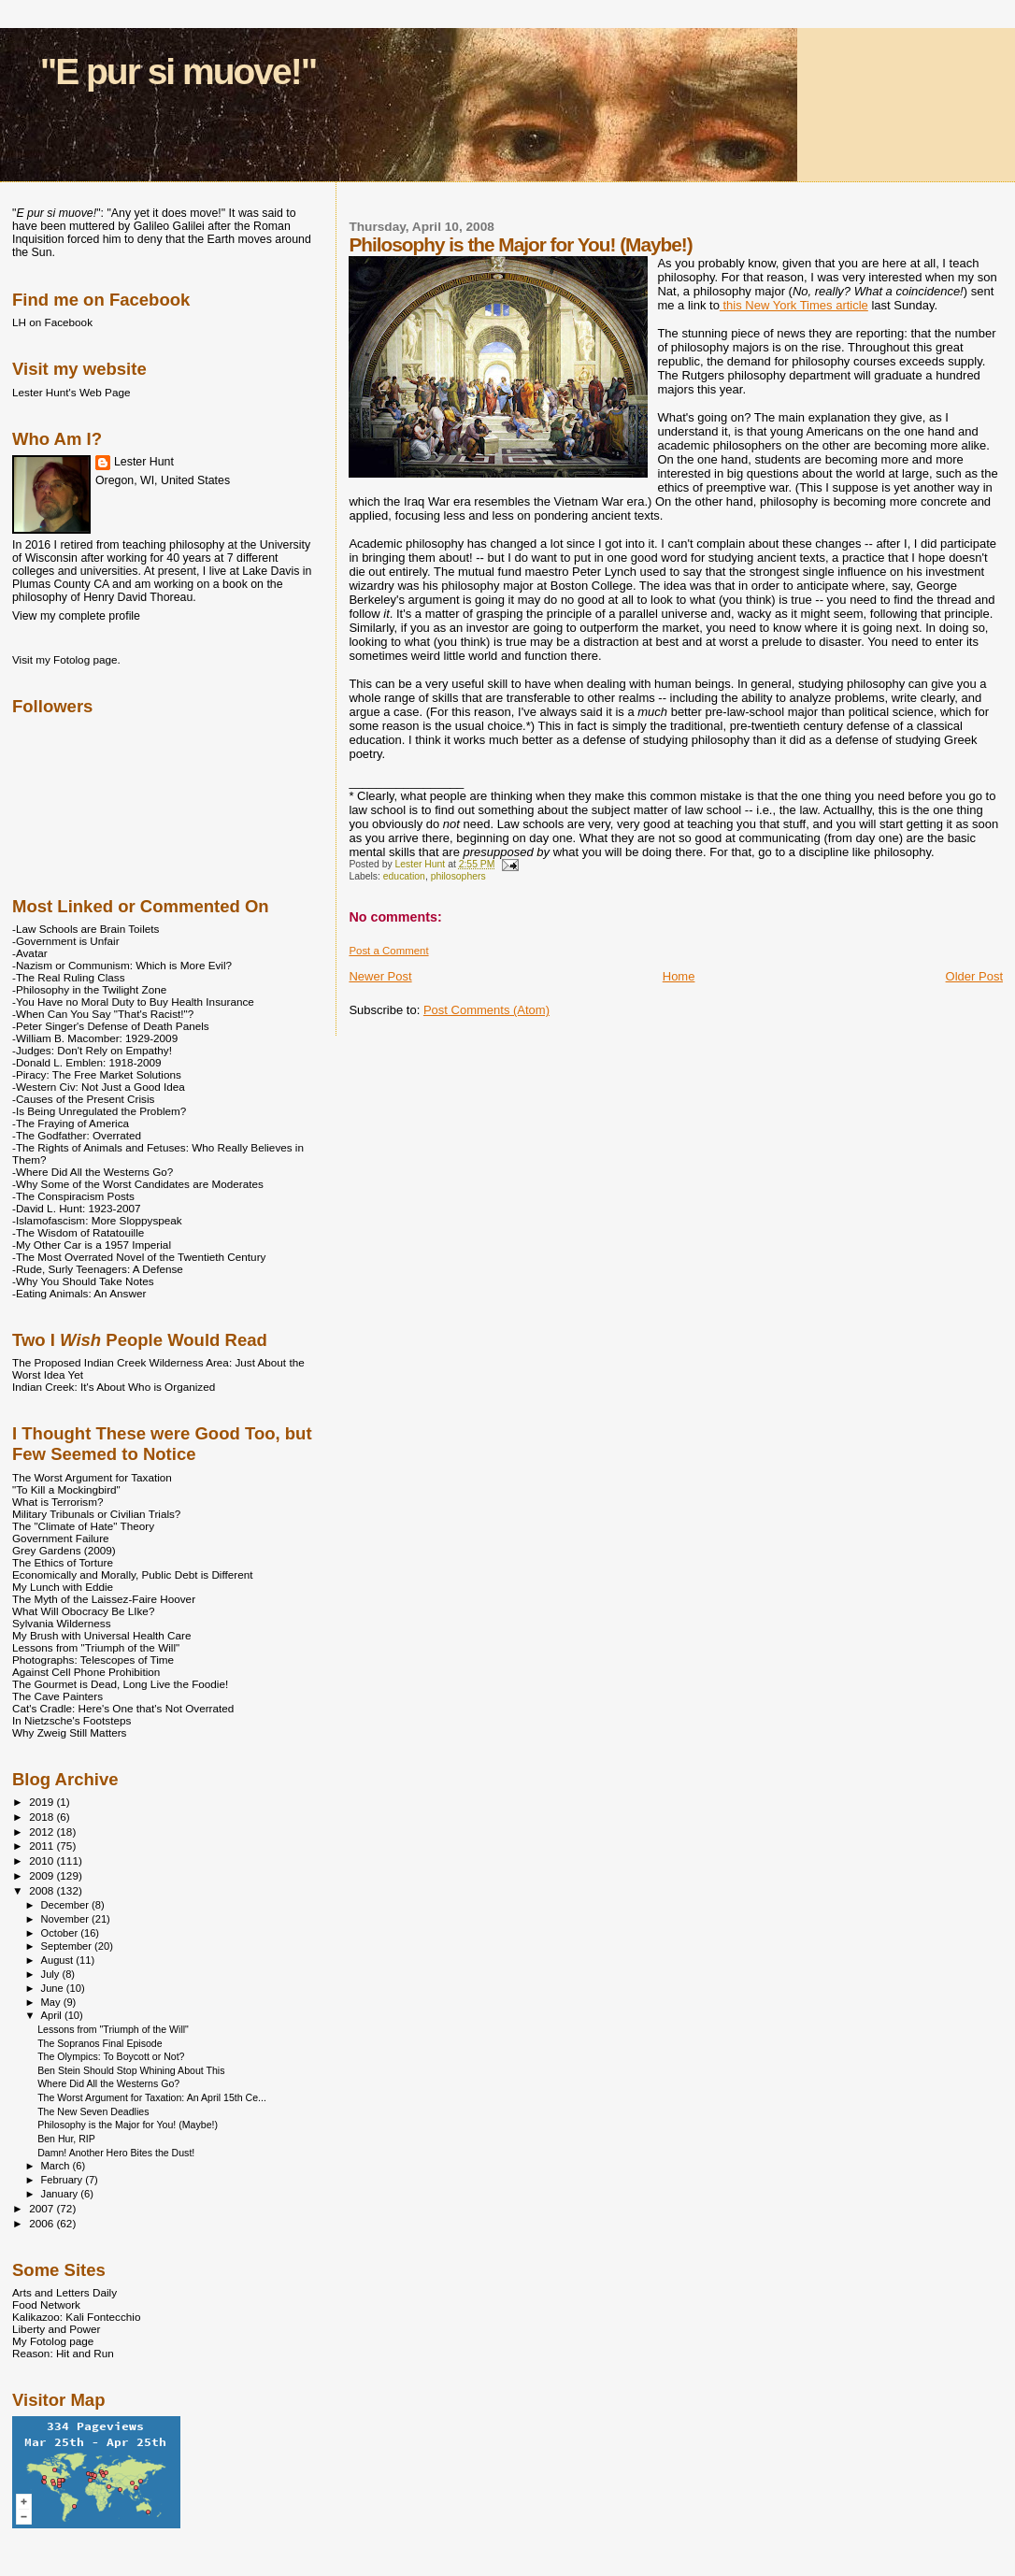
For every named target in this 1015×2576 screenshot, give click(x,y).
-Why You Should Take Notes (83, 1281)
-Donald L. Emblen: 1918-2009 (87, 1062)
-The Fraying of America (70, 1123)
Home (679, 976)
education (404, 876)
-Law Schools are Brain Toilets (85, 929)
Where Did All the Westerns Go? (108, 2083)
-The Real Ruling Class (68, 977)
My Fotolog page (52, 2341)
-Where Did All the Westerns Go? (92, 1172)
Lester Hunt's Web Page (71, 392)
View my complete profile (76, 616)
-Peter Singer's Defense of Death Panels (110, 1026)
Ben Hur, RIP (66, 2138)
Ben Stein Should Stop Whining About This (130, 2070)
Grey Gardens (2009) (64, 1550)
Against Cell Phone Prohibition (86, 1672)
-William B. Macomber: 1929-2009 (95, 1038)
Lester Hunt (144, 461)
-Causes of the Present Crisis (83, 1099)
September (68, 1946)
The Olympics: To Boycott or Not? (110, 2056)
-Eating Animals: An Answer (79, 1293)
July (52, 1974)
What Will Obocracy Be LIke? (83, 1611)
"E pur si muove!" (178, 71)
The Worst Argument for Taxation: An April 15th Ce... (151, 2097)
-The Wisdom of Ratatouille (78, 1232)
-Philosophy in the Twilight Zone (89, 989)
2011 (42, 1845)
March (57, 2165)
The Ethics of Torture (62, 1562)
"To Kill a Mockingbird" (66, 1489)
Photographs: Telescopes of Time (93, 1659)
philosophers (458, 876)
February (63, 2179)
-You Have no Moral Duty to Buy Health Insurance (133, 1001)
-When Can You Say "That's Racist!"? (102, 1014)
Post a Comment (388, 950)
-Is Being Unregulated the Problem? (99, 1111)
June (53, 1988)
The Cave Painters (57, 1696)
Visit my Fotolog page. (66, 659)
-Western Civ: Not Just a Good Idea (98, 1086)
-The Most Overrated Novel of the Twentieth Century (138, 1257)
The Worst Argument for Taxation (92, 1477)
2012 (42, 1831)
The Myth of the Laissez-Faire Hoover (103, 1599)
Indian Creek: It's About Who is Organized (113, 1387)
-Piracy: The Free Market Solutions (96, 1074)
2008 (42, 1890)
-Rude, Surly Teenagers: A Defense (97, 1269)
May (52, 2002)
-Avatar (30, 953)
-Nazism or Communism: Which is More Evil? (122, 965)
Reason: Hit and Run (63, 2353)
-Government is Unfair (66, 941)
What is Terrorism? (57, 1502)
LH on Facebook (52, 322)
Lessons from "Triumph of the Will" (95, 1647)
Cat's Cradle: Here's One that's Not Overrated (123, 1708)
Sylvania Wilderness (61, 1623)
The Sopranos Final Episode (99, 2043)
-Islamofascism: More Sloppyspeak (97, 1220)
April (52, 2015)
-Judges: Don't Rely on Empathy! (92, 1050)
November (66, 1919)
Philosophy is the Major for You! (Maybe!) (127, 2124)
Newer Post (380, 976)
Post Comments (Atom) (486, 1010)
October (61, 1933)
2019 (42, 1802)
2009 (42, 1875)
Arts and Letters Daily (64, 2292)
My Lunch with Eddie (62, 1587)
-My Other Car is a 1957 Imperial (91, 1244)
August (59, 1960)
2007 (42, 2208)
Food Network (46, 2304)
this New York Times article (794, 305)
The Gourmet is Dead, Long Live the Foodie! (120, 1684)
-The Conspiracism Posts (73, 1196)
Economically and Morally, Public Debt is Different (132, 1574)
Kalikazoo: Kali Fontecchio (76, 2317)
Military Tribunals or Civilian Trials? (96, 1514)
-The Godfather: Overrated (76, 1135)
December (66, 1905)
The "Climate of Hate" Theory (83, 1526)
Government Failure (60, 1538)
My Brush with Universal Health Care (101, 1635)
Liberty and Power (56, 2329)
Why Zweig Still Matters (69, 1732)
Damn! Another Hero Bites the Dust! (115, 2152)
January (61, 2193)
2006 (42, 2223)
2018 (42, 1816)
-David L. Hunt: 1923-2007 (76, 1208)
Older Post (974, 976)
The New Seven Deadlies (93, 2111)
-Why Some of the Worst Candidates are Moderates (138, 1184)
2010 (42, 1860)
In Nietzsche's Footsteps (71, 1720)
